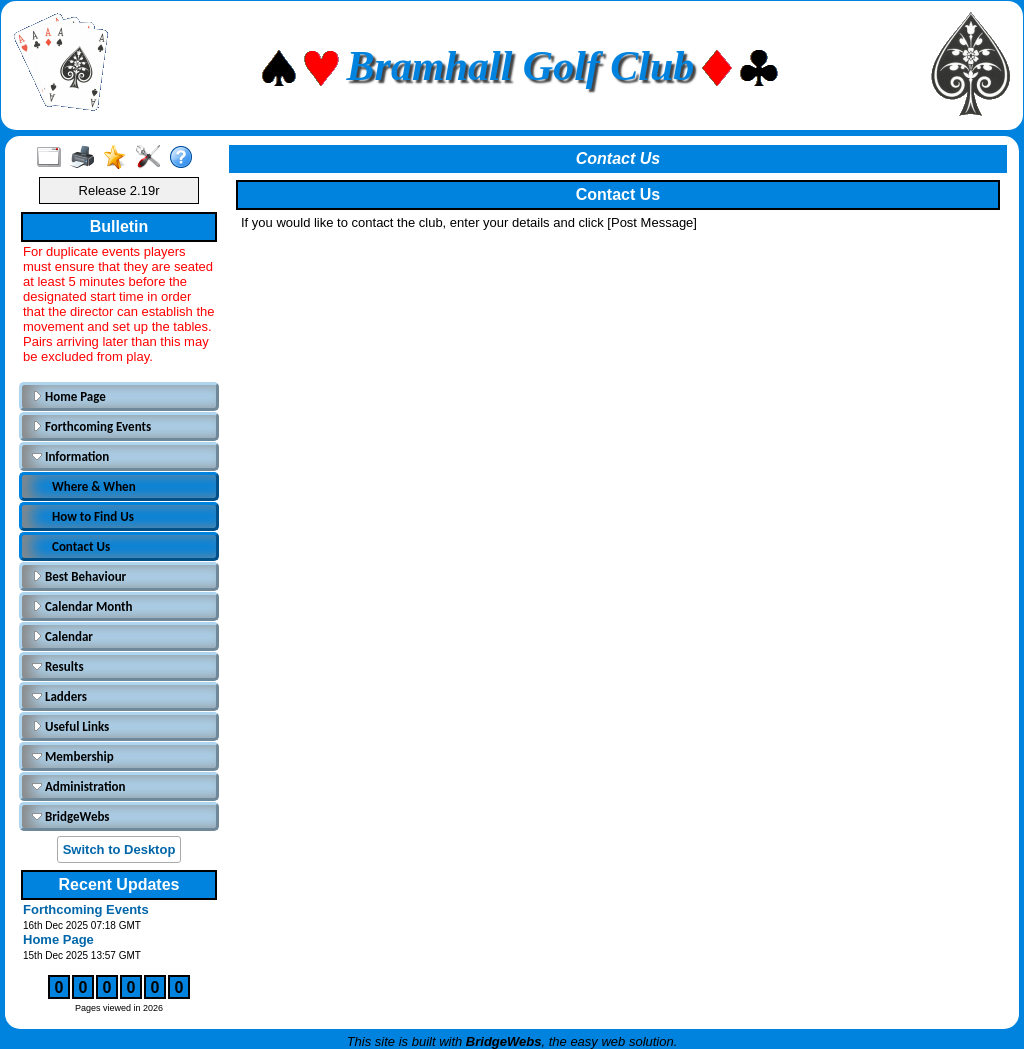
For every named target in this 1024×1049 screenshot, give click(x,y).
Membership (73, 756)
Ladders (59, 696)
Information (70, 456)
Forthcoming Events (91, 426)
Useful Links (70, 726)
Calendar (62, 636)
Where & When (94, 486)
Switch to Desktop (119, 849)
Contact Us (81, 546)
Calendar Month (82, 606)
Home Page (69, 396)
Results (58, 666)
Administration (78, 786)
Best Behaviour (79, 576)
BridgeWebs (71, 816)
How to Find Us (93, 516)
